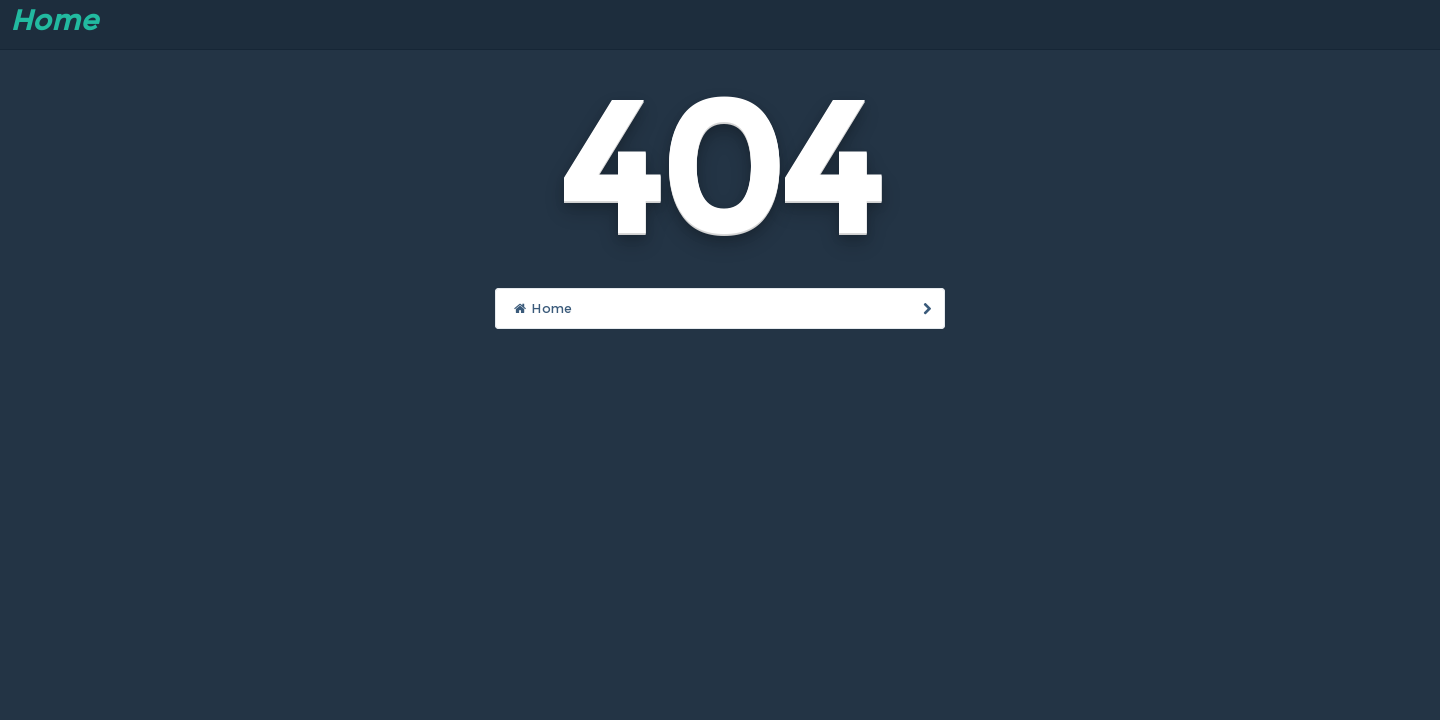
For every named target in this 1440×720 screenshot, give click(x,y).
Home (54, 20)
